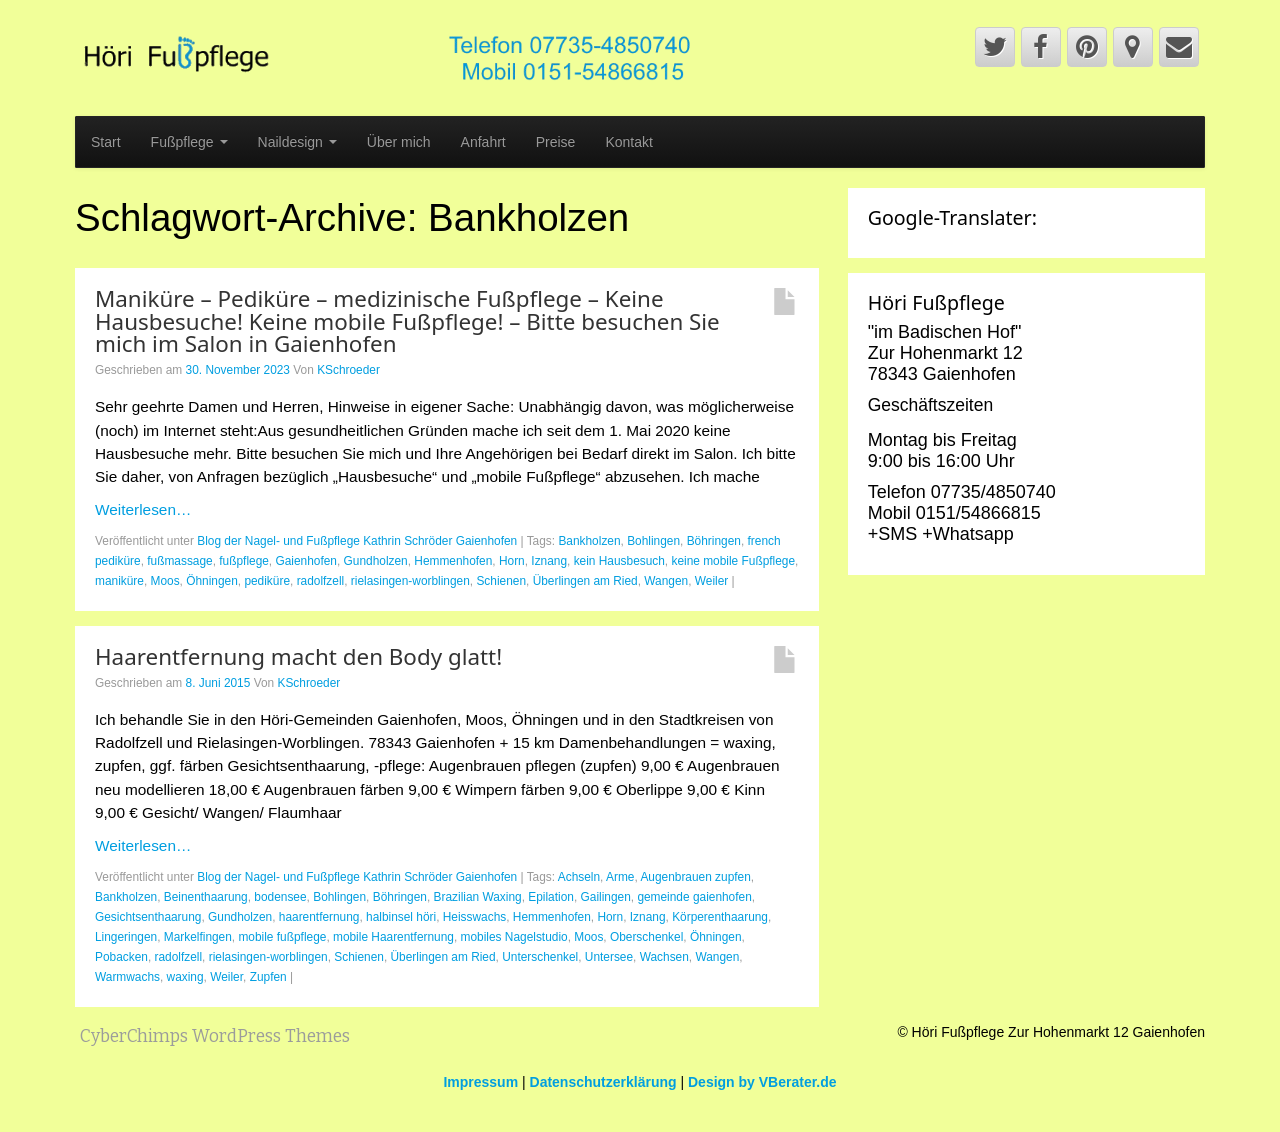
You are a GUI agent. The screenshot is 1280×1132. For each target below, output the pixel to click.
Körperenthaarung (720, 917)
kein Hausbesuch (619, 561)
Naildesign (297, 142)
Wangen (666, 581)
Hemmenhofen (453, 561)
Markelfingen (198, 937)
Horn (512, 561)
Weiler (711, 581)
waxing (185, 977)
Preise (556, 142)
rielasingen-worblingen (410, 581)
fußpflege (244, 561)
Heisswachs (474, 917)
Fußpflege (189, 142)
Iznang (549, 561)
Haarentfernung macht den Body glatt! (298, 656)
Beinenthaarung (206, 897)
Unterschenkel (540, 957)
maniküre (119, 581)
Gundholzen (376, 561)
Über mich (399, 142)
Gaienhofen (306, 561)
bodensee (280, 897)
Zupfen (268, 977)
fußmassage (179, 561)
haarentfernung (319, 917)
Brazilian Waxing (478, 897)
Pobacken (121, 957)
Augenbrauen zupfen (695, 877)
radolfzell (321, 581)
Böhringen (714, 541)
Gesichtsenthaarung (148, 917)
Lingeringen (126, 937)
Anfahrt (483, 142)
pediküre (267, 581)
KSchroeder (348, 370)
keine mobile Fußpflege (733, 561)
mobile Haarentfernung (393, 937)
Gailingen (606, 897)
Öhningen (212, 581)
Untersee (609, 957)
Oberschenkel (646, 937)
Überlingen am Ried (585, 581)
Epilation (551, 897)
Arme (620, 877)
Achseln (579, 877)
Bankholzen (589, 541)
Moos (165, 581)
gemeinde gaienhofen (694, 897)
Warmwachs (127, 977)
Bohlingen (653, 541)
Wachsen (664, 957)
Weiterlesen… (143, 509)
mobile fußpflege (282, 937)
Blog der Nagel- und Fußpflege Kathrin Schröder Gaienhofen (357, 541)
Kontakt (628, 142)
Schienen (501, 581)
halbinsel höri (401, 917)
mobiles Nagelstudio (514, 937)
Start (106, 142)
